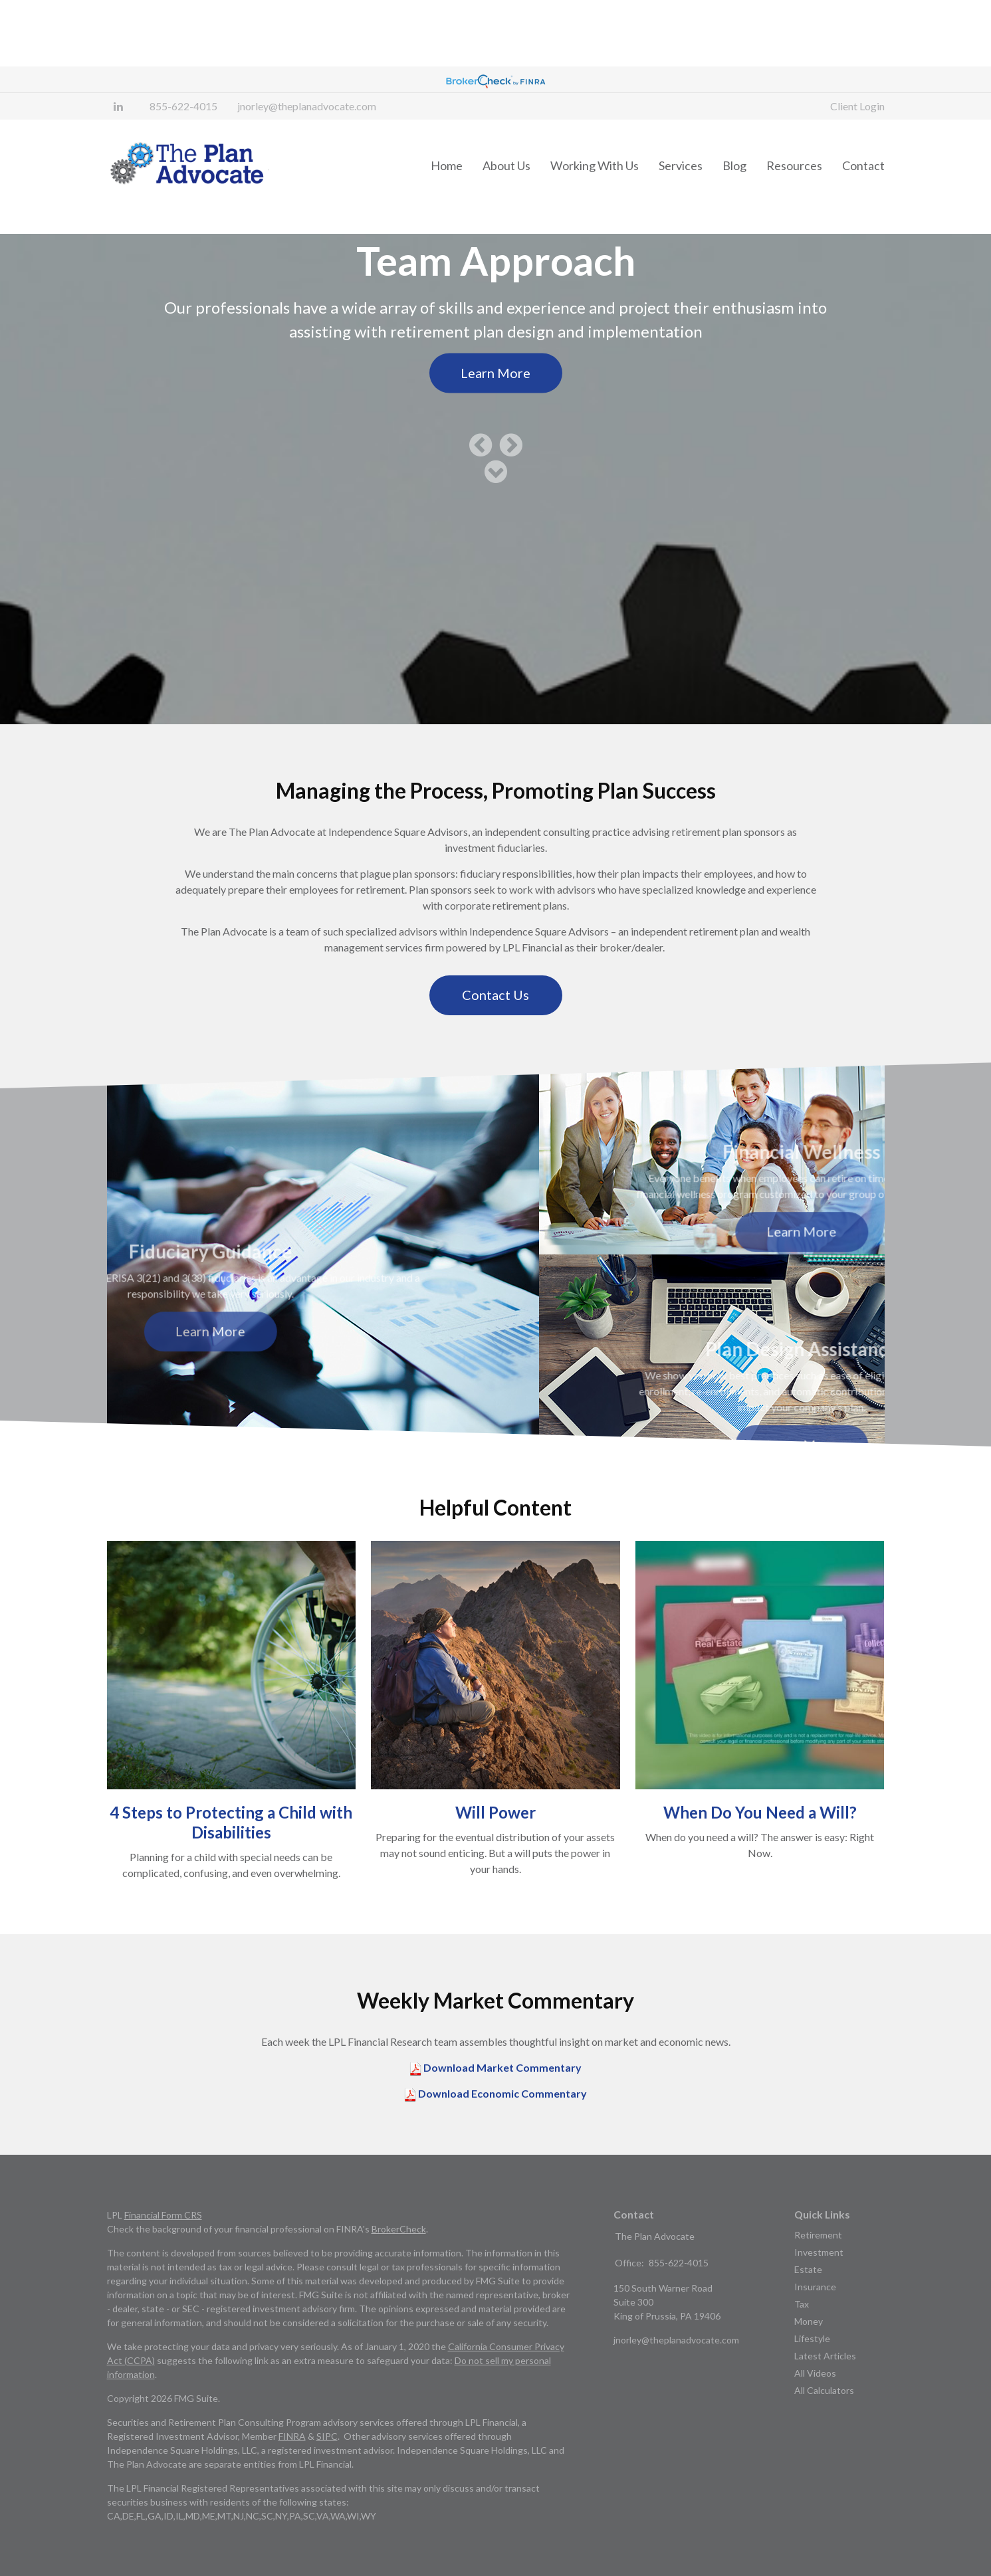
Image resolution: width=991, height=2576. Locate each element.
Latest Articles (825, 2382)
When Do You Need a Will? (760, 1838)
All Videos (815, 2399)
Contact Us (495, 1021)
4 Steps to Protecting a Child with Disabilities (231, 1848)
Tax (801, 2330)
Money (808, 2347)
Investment (818, 2278)
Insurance (815, 2313)
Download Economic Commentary (501, 2120)
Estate (808, 2296)
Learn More (495, 399)
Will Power (495, 1838)
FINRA (292, 2462)
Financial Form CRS (163, 2241)
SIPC (327, 2462)
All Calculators (824, 2417)
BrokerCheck (399, 2255)
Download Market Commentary (501, 2094)
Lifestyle (812, 2365)
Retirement (818, 2261)
